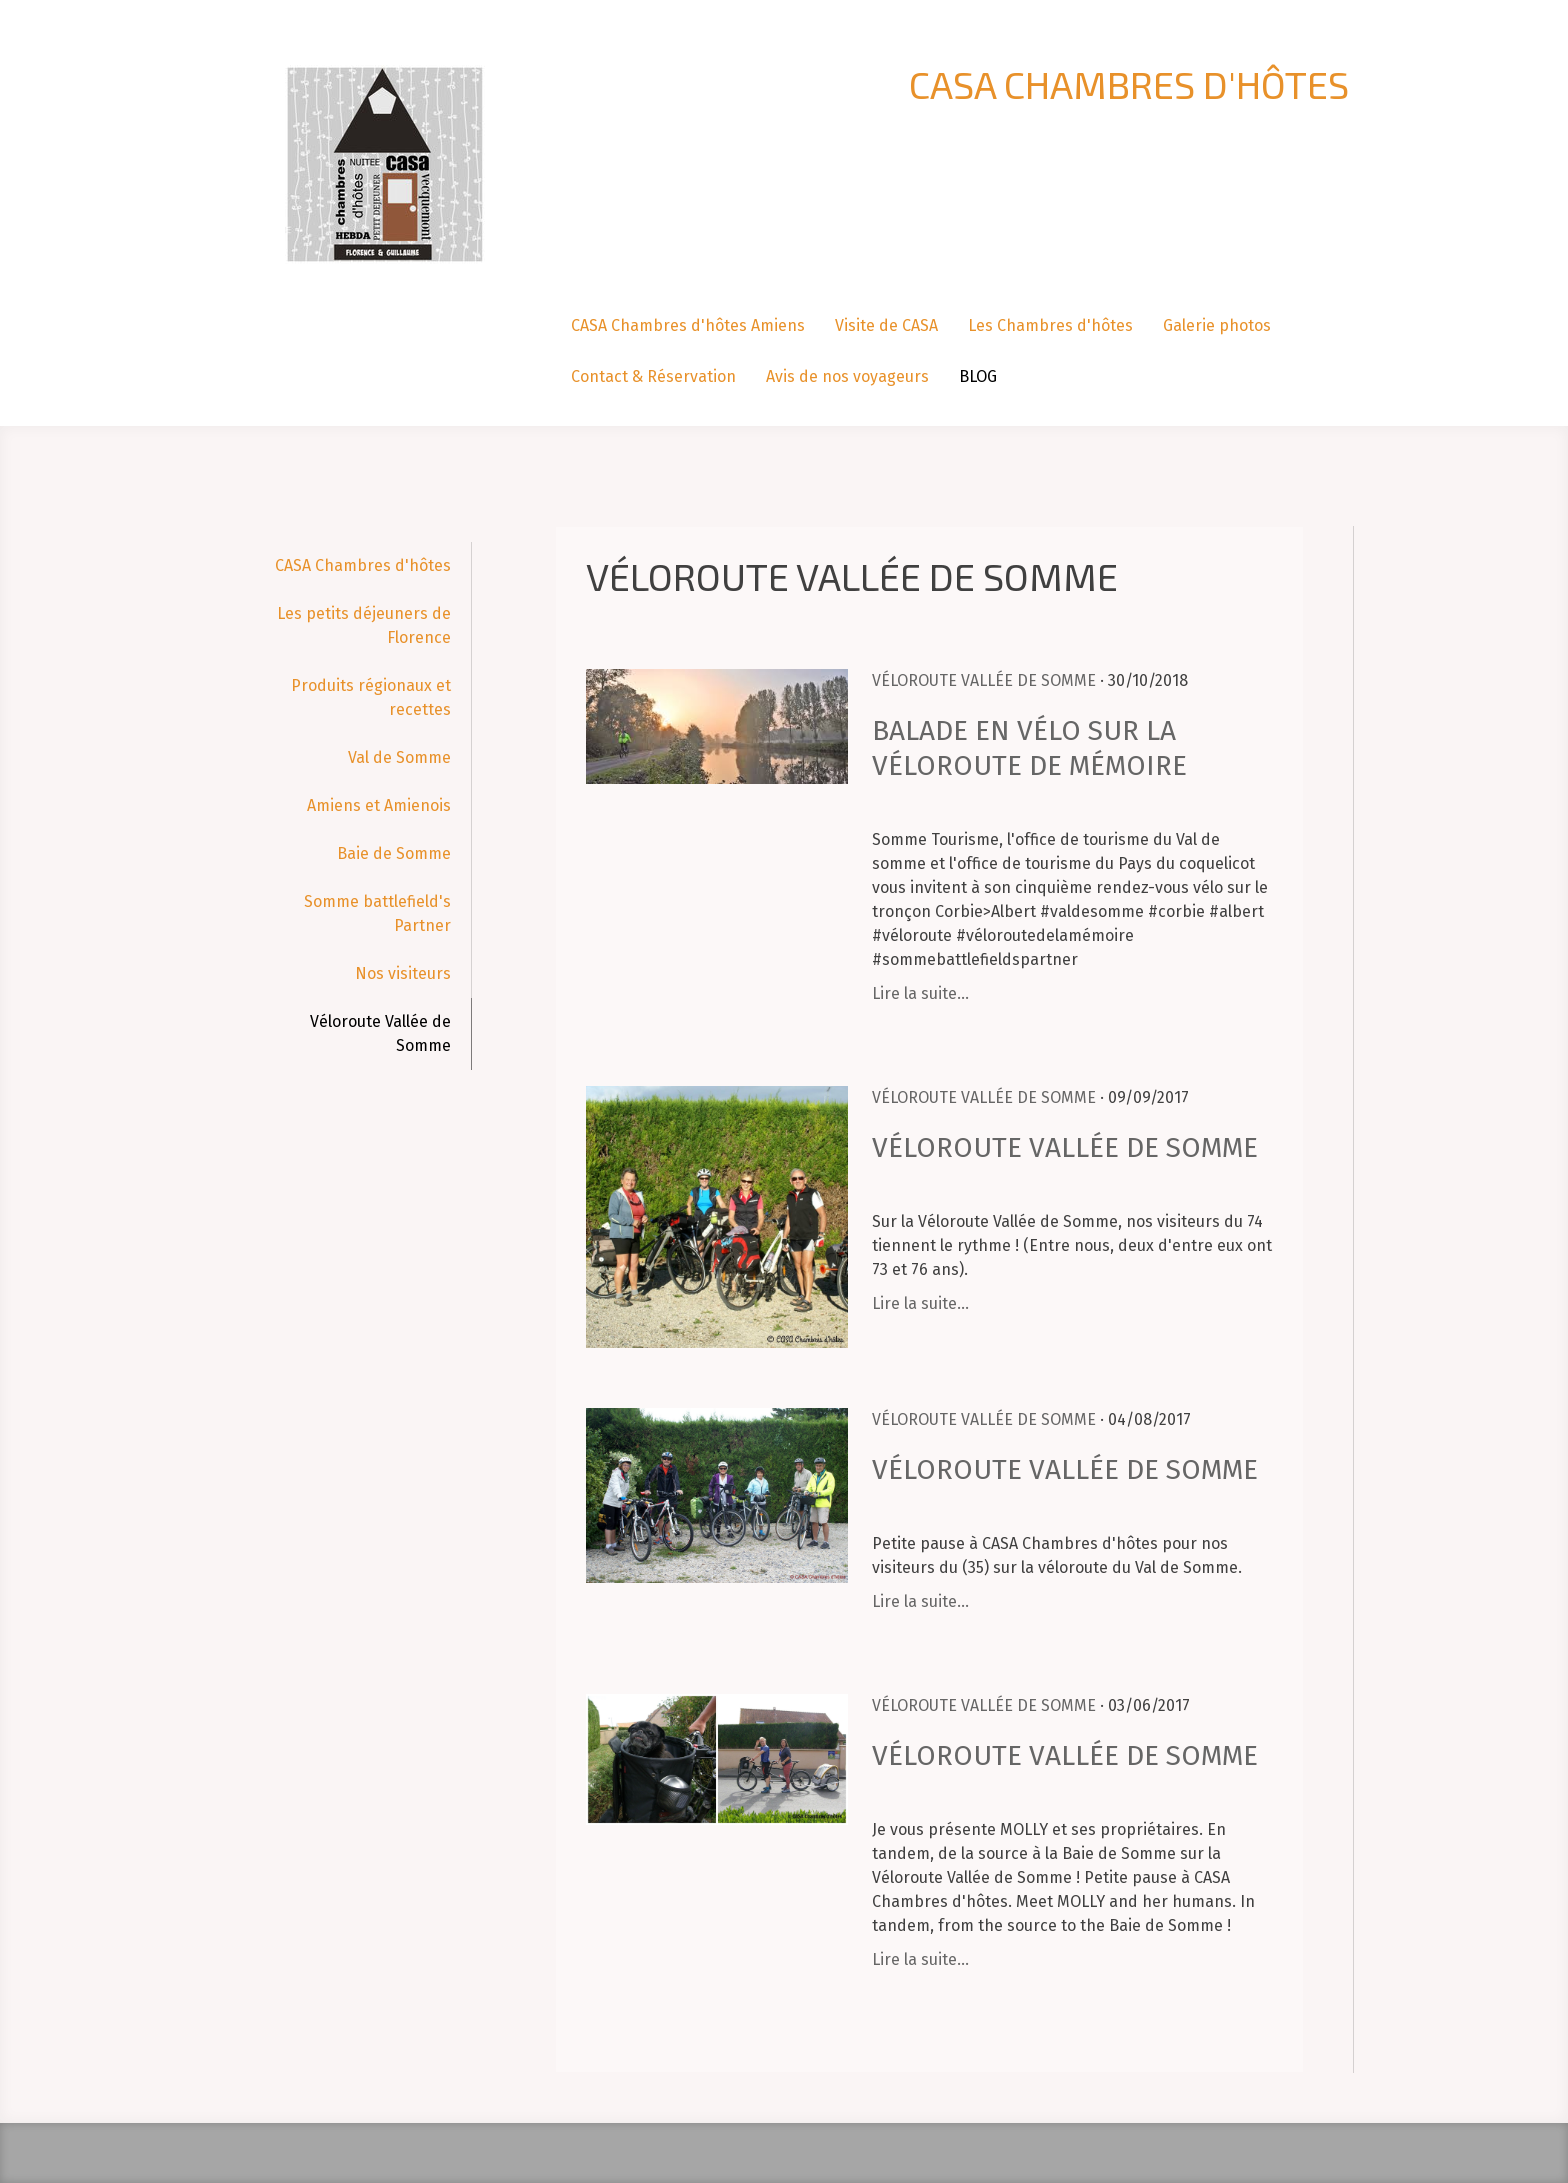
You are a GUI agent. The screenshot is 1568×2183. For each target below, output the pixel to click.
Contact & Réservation (653, 376)
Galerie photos (1217, 325)
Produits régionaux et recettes (371, 697)
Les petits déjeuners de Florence (364, 625)
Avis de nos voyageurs (847, 376)
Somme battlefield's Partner (377, 913)
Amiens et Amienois (379, 805)
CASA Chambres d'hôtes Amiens (688, 325)
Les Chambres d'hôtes (1050, 325)
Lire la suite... (920, 993)
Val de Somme (399, 757)
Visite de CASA (886, 325)
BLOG (978, 376)
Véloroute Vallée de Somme (380, 1033)
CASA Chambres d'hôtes (363, 565)
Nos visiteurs (403, 973)
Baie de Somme (394, 853)
